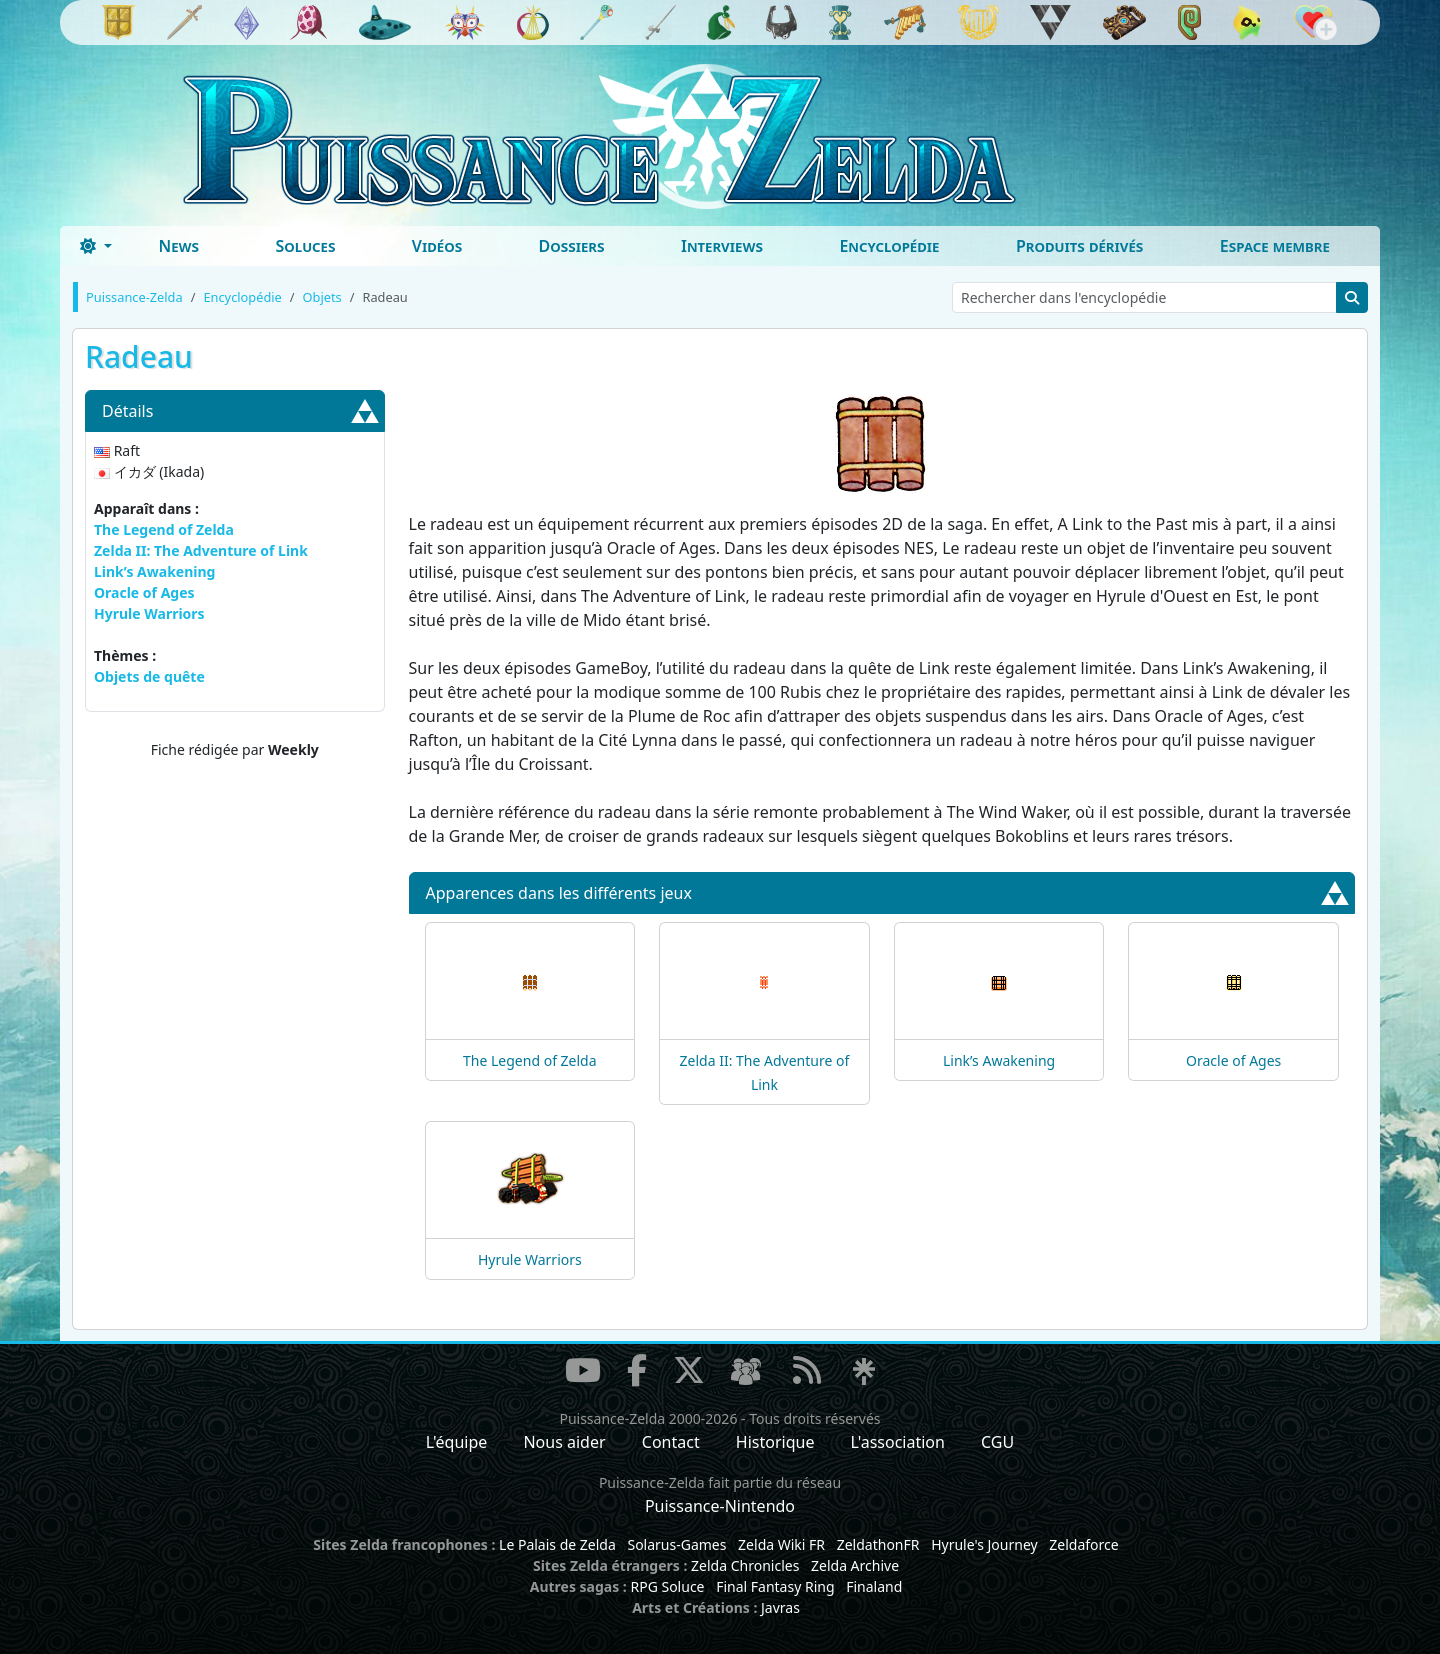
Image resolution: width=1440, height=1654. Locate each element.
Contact (671, 1442)
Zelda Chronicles (745, 1565)
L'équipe (457, 1442)
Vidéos (437, 246)
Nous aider (564, 1442)
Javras (780, 1607)
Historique (775, 1442)
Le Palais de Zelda (557, 1544)
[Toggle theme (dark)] (96, 246)
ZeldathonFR (878, 1544)
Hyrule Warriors (149, 613)
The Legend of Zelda (164, 529)
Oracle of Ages (144, 592)
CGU (997, 1442)
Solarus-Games (676, 1544)
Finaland (874, 1586)
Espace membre (1275, 246)
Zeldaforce (1083, 1544)
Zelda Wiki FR (781, 1544)
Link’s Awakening (154, 571)
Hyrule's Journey (984, 1544)
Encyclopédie (889, 246)
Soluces (305, 246)
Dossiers (572, 246)
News (178, 246)
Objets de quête (149, 676)
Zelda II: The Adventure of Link (201, 550)
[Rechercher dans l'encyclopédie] (1144, 297)
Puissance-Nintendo (720, 1506)
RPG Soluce (667, 1586)
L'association (898, 1442)
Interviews (722, 246)
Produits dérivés (1079, 246)
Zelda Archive (855, 1565)
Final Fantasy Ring (775, 1586)
